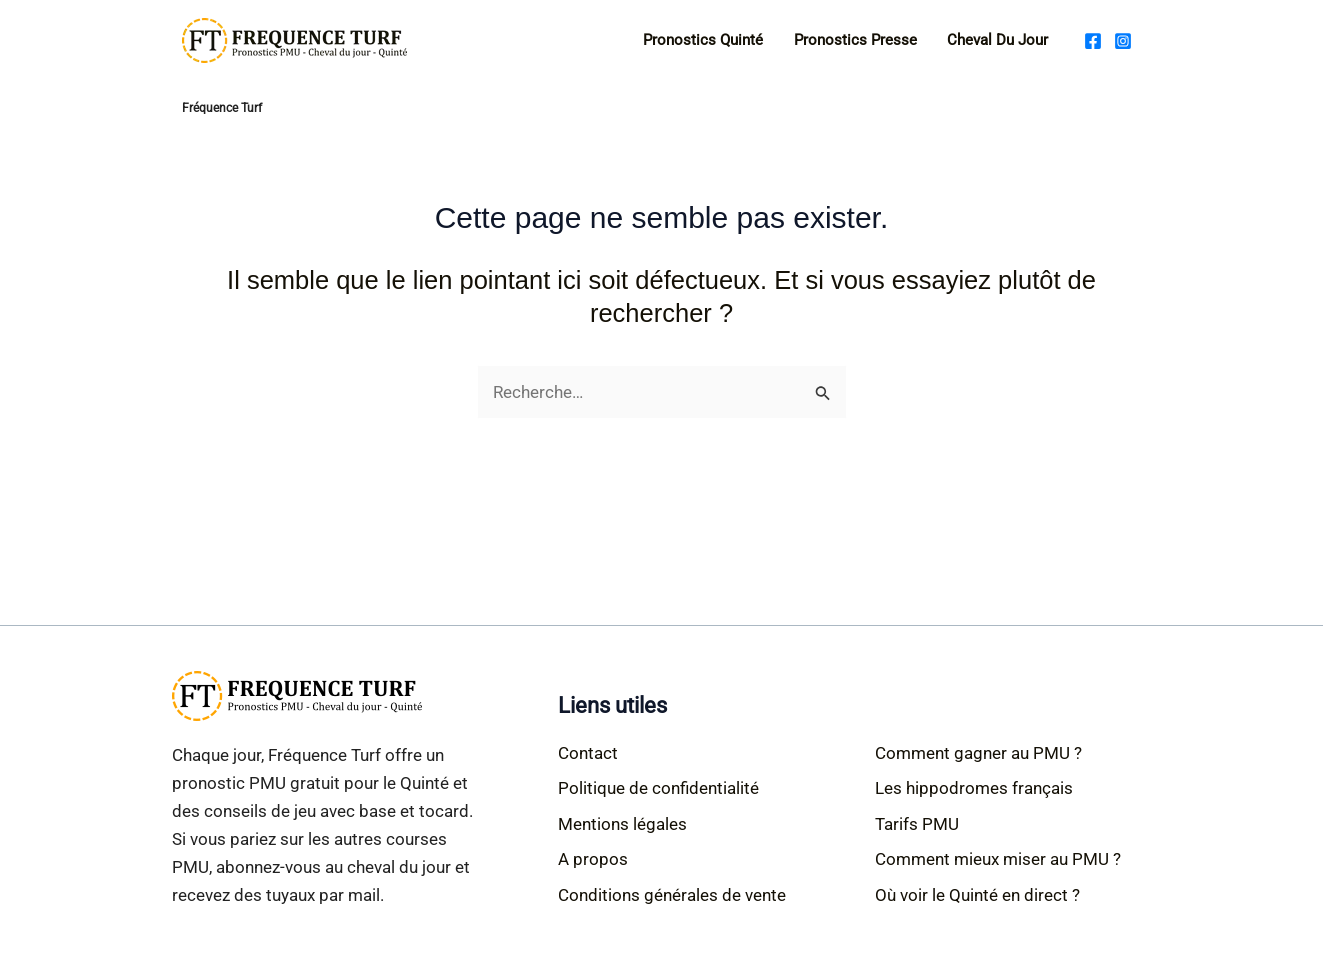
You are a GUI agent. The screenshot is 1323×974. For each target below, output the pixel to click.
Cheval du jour (997, 40)
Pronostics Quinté (703, 40)
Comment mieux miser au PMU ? (998, 859)
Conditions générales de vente (672, 895)
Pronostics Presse (855, 40)
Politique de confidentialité (658, 788)
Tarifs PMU (917, 824)
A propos (593, 859)
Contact (588, 753)
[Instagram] (1123, 41)
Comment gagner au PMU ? (978, 753)
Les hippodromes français (974, 788)
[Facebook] (1093, 41)
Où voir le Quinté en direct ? (977, 895)
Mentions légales (622, 824)
